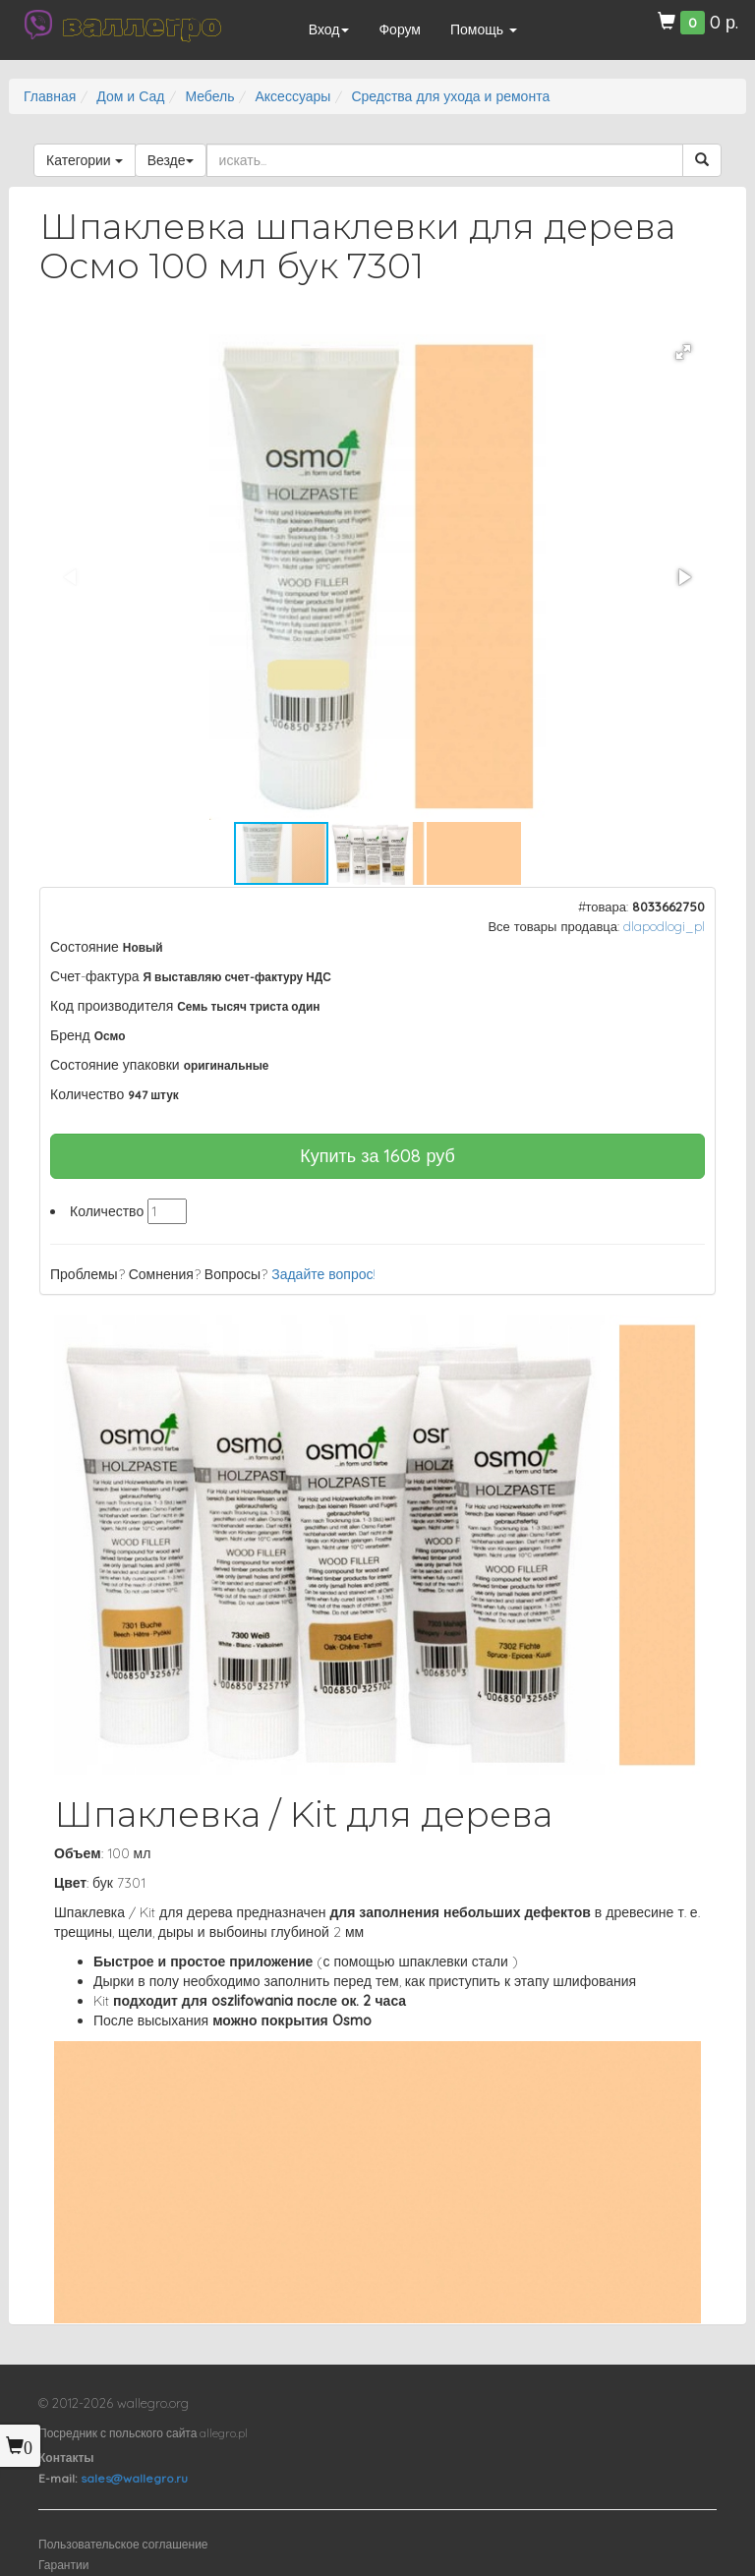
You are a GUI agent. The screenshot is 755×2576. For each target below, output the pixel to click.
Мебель (209, 96)
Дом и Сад (130, 96)
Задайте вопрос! (323, 1274)
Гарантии (63, 2564)
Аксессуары (292, 96)
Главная (50, 96)
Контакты (66, 2457)
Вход (329, 29)
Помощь (483, 29)
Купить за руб (377, 1155)
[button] (683, 352)
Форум (399, 29)
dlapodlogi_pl (664, 926)
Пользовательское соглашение (123, 2544)
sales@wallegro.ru (134, 2478)
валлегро (141, 24)
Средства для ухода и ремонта (450, 96)
